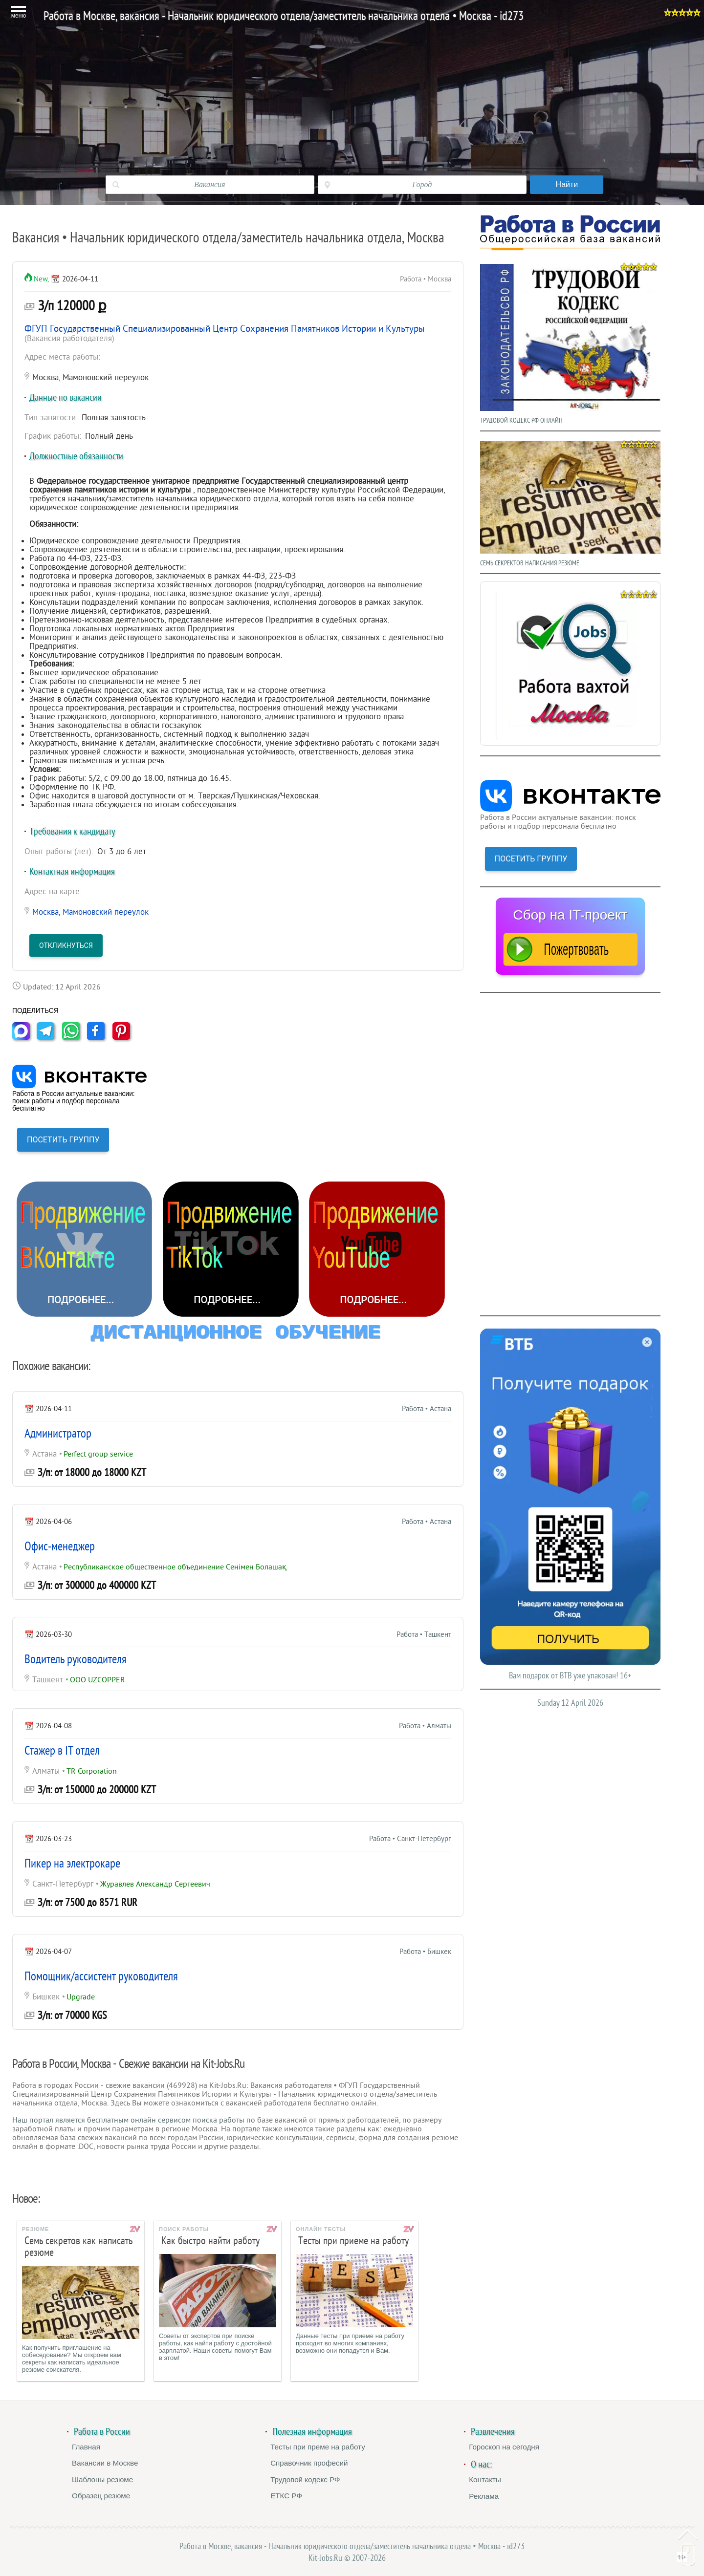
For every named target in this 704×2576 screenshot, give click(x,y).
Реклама (484, 2496)
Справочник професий (309, 2463)
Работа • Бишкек (425, 1952)
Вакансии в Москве (105, 2463)
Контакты (485, 2479)
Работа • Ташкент (423, 1635)
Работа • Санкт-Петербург (410, 1839)
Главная (86, 2447)
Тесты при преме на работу (317, 2447)
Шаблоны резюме (102, 2479)
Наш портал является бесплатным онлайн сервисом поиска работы (128, 2120)
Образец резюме (101, 2495)
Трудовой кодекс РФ (305, 2479)
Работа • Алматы (425, 1726)
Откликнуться (66, 945)
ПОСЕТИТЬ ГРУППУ (63, 1139)
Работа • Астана (426, 1409)
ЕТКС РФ (286, 2495)
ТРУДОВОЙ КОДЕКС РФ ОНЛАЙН (570, 341)
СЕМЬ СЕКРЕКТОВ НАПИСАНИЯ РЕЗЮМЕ (570, 501)
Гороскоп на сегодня (504, 2447)
